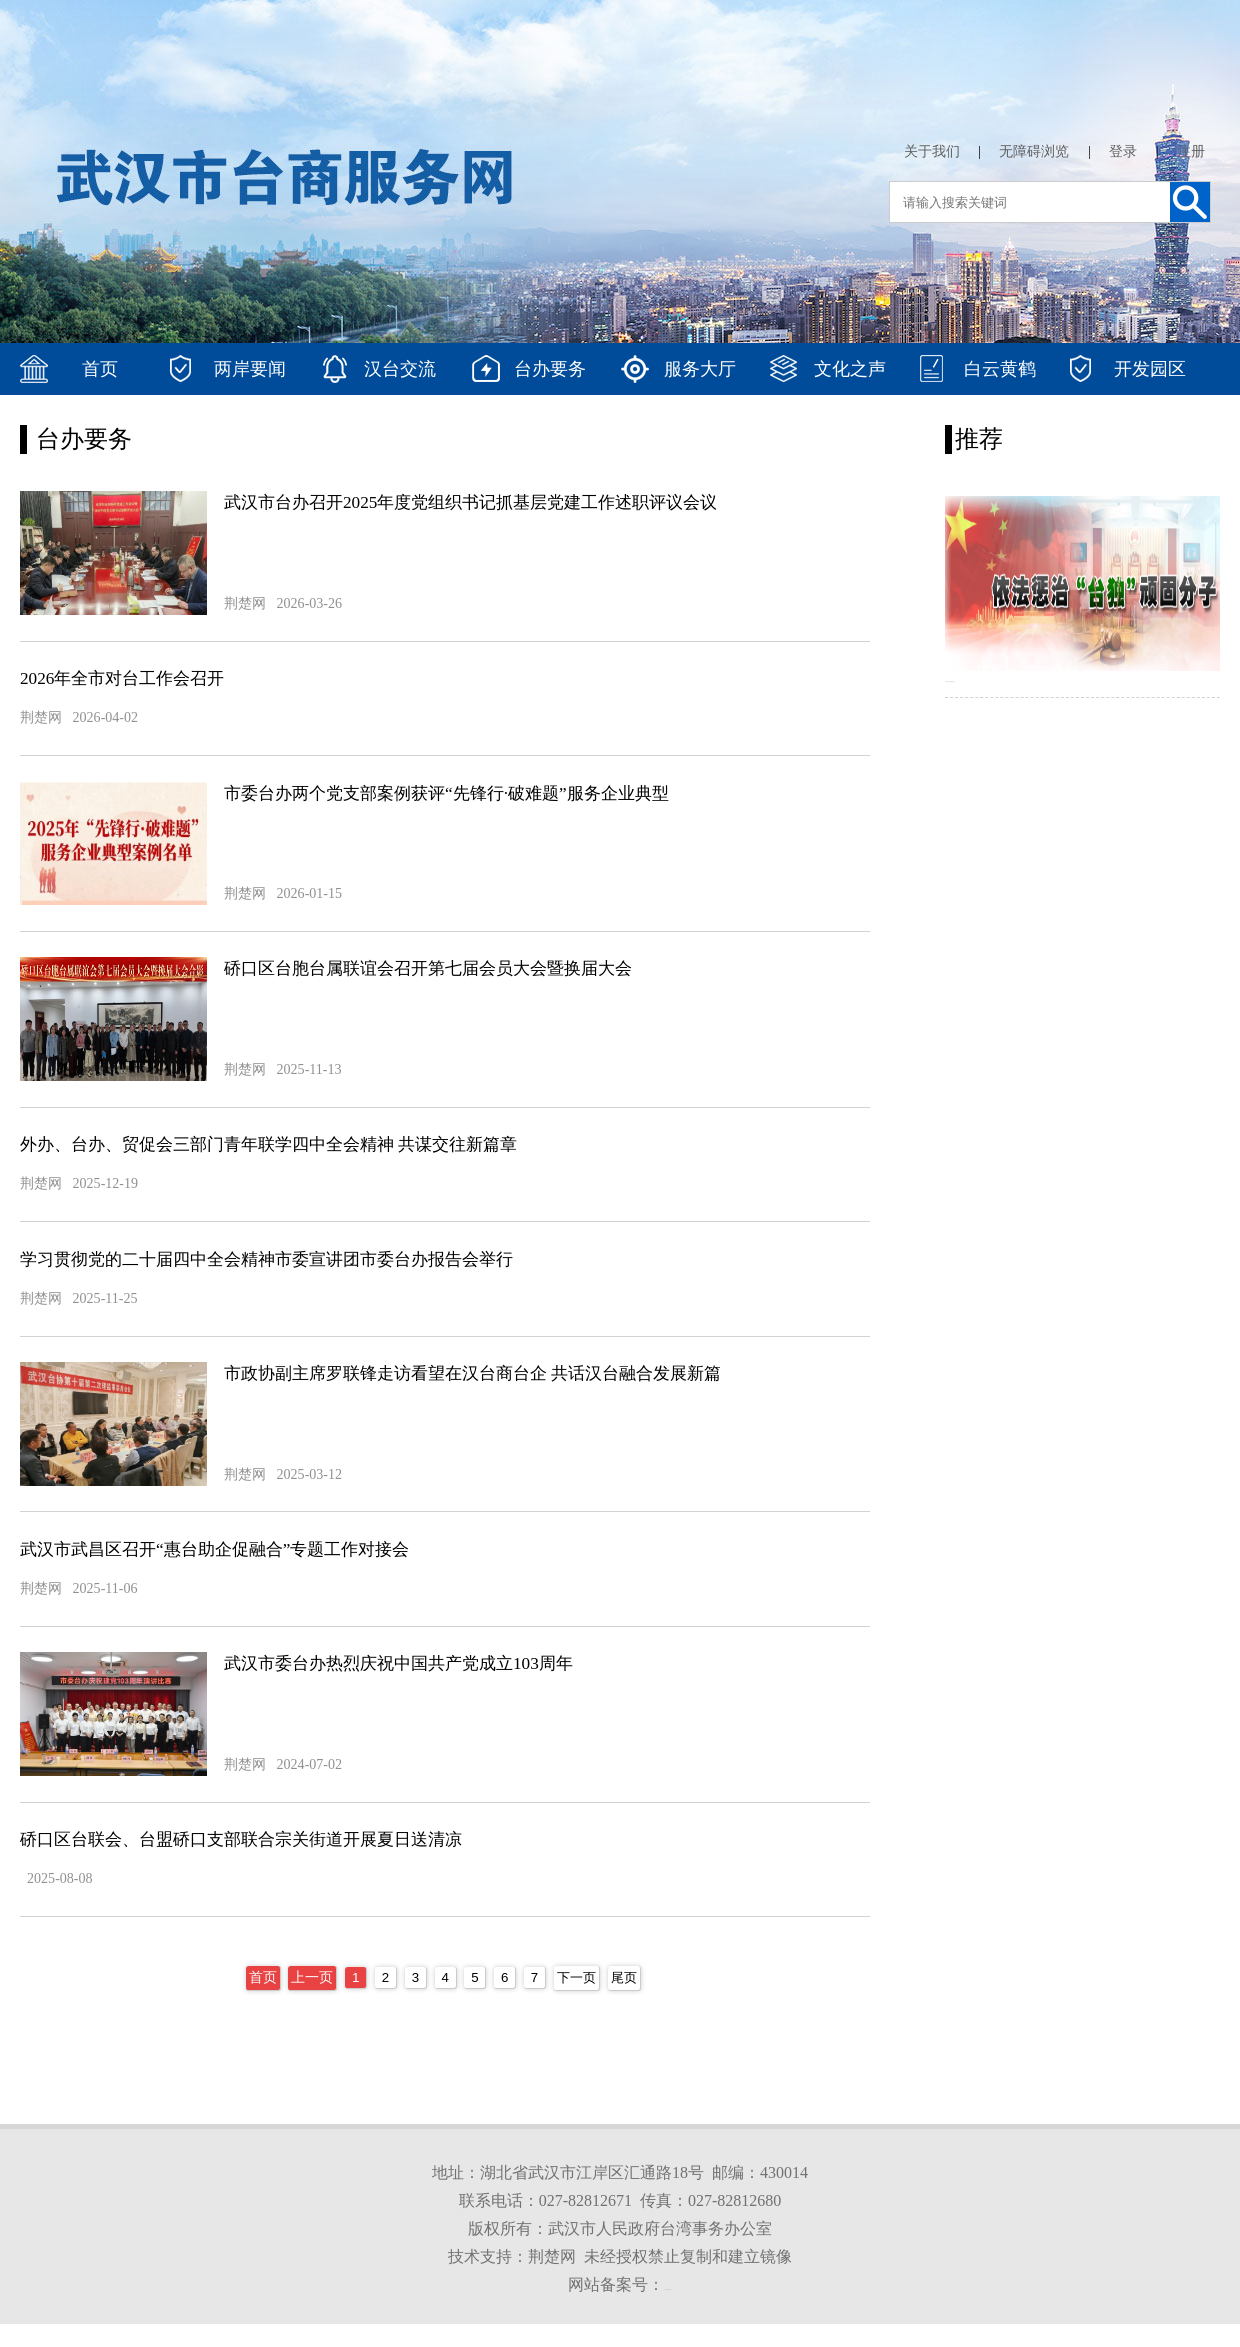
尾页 (625, 2005)
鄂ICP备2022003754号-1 (668, 2312)
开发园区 (1150, 369)
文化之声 (850, 369)
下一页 (575, 2005)
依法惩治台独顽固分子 (1025, 690)
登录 (1123, 151)
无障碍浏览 (1034, 151)
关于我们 (932, 151)
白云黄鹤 (1000, 369)
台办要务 (550, 369)
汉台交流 (400, 369)
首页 (100, 369)
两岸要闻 (250, 369)
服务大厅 (700, 369)
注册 (1191, 151)
